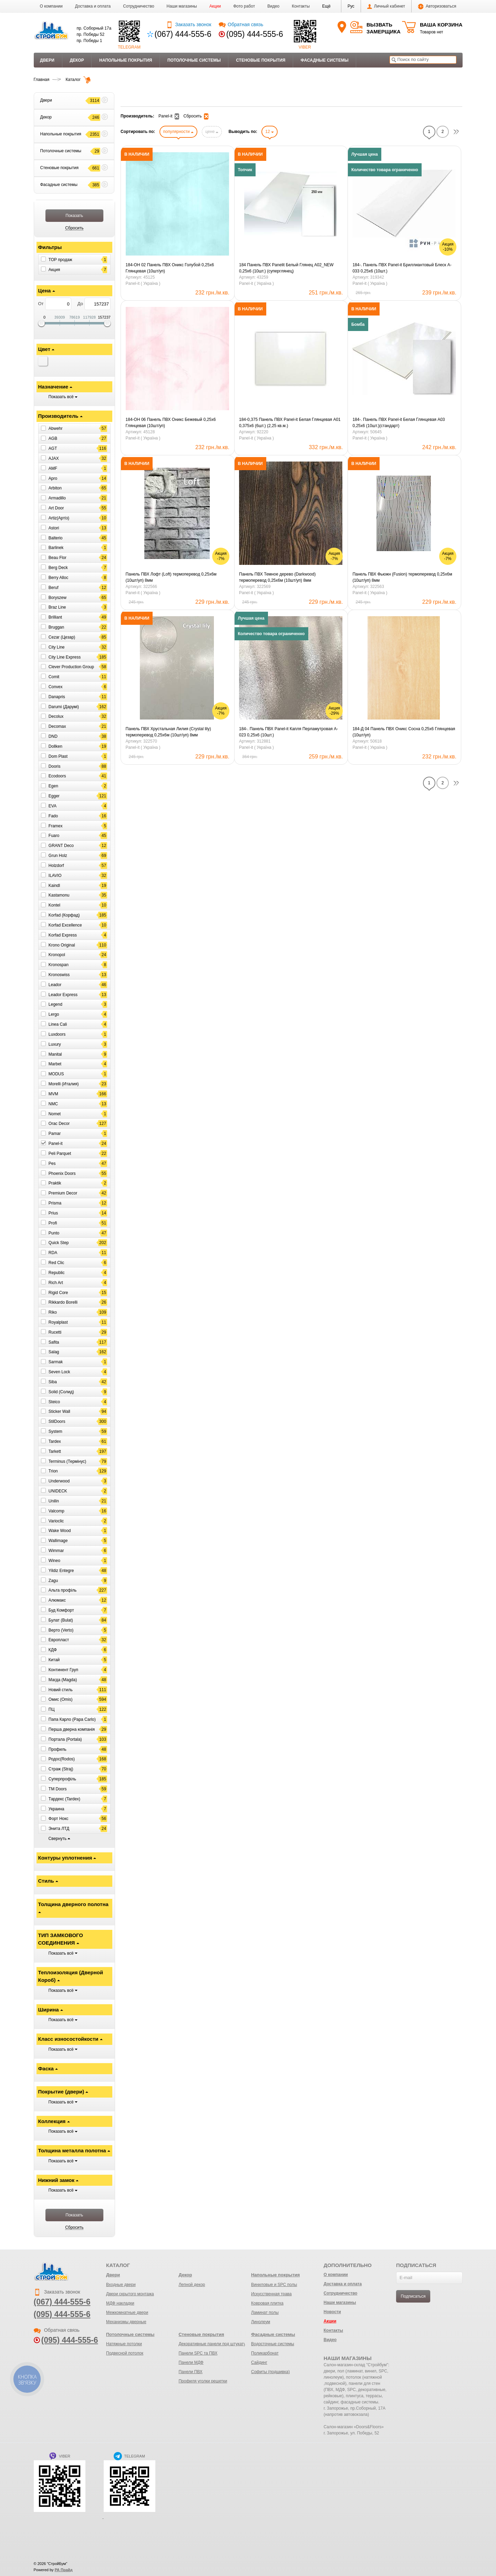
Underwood (59, 1481)
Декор (77, 60)
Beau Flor (57, 557)
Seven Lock (59, 1371)
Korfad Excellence (65, 925)
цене (211, 131)
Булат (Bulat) (61, 1620)
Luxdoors (57, 1034)
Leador (55, 984)
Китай (54, 1659)
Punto (54, 1232)
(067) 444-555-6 (183, 34)
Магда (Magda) (63, 1679)
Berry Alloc (58, 577)
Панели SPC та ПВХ (197, 2353)
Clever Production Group (71, 666)
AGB (53, 438)
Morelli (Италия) (64, 1084)
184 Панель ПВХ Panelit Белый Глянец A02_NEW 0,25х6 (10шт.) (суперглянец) (286, 267)
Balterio (56, 537)
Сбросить (196, 116)
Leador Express (63, 994)
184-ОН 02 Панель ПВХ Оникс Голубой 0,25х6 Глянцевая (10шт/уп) (170, 267)
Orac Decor (59, 1123)
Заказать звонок (188, 24)
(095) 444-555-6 (254, 34)
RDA (53, 1252)
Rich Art (56, 1282)
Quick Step (59, 1242)
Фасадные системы (325, 60)
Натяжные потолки (124, 2343)
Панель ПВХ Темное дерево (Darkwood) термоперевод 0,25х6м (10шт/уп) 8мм (277, 577)
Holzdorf (56, 865)
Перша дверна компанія (72, 1729)
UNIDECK (58, 1491)
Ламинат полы (265, 2312)
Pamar (55, 1133)
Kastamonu (59, 895)
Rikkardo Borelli (63, 1302)
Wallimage (58, 1540)
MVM (53, 1094)
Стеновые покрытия (260, 60)
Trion (53, 1471)
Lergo (54, 1014)
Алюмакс (57, 1600)
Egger (54, 796)
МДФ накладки (120, 2303)
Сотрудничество (138, 6)
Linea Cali (58, 1024)
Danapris (57, 696)
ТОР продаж (60, 259)
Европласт (59, 1639)
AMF (53, 468)
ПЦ (52, 1709)
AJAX (54, 458)
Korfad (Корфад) (64, 915)
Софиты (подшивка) (270, 2371)
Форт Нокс (59, 1818)
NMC (53, 1103)
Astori (54, 528)
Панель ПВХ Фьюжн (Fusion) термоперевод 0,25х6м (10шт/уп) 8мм (402, 577)
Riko (53, 1312)
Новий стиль (61, 1689)
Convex (56, 686)
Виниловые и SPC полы (274, 2284)
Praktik (55, 1183)
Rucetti (55, 1332)
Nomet (55, 1113)
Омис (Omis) (61, 1699)
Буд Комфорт (61, 1610)
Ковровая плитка (267, 2303)
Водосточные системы (272, 2343)
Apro (53, 478)
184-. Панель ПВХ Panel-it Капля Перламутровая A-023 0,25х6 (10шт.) (288, 731)
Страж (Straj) (61, 1769)
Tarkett (55, 1451)
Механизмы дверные (126, 2321)
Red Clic (56, 1262)
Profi (53, 1223)
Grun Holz (58, 855)
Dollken (55, 746)
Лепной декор (191, 2284)
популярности (178, 131)
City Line (57, 647)
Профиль (57, 1749)
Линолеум (260, 2321)
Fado (53, 816)
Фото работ (244, 6)
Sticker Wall (59, 1411)
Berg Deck (58, 567)
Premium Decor (63, 1193)
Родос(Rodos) (62, 1759)
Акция (54, 269)
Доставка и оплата (93, 6)
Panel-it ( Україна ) (143, 283)
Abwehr (56, 428)
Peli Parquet (60, 1153)
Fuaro (54, 835)
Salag (54, 1351)
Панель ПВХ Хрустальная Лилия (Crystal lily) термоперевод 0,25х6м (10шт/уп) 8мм (168, 731)
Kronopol (57, 954)
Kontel (54, 905)
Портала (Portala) (65, 1739)
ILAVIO (55, 875)
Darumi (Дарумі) (64, 706)
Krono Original (62, 944)
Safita (54, 1341)
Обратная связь (241, 24)
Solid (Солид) (61, 1391)
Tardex (55, 1441)
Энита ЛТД (59, 1828)
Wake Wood (60, 1530)
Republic (57, 1272)
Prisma (55, 1203)
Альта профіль (62, 1590)
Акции (215, 6)
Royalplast (58, 1322)
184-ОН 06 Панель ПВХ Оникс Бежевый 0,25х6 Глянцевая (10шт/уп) (171, 422)
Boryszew (57, 597)
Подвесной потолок (124, 2353)
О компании (51, 6)
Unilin (54, 1501)
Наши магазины (182, 6)
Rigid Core (58, 1292)
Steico (54, 1401)
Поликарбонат (265, 2353)
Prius (53, 1213)
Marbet (55, 1064)
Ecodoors (57, 776)
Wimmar (56, 1550)
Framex (56, 825)
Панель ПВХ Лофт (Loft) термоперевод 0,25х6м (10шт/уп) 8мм (171, 577)
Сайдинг (259, 2362)
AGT (53, 448)
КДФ (53, 1649)
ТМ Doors (58, 1789)
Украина (56, 1808)
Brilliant (55, 617)
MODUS (56, 1074)
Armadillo (57, 498)
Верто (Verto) (61, 1629)
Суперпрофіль (62, 1779)
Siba (53, 1381)
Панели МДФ (190, 2362)
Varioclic (56, 1520)
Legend (55, 1004)
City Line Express (65, 656)
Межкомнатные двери (127, 2312)
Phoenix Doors (62, 1173)
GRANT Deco (61, 845)
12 (269, 131)
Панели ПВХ (190, 2371)
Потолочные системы (194, 60)
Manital (55, 1054)
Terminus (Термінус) (67, 1461)
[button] (326, 6)
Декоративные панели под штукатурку (215, 2343)
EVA (52, 806)
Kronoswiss (59, 974)
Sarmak (56, 1361)
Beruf (54, 587)
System (55, 1431)
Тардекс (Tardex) (64, 1799)
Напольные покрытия (125, 60)
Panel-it (56, 1143)
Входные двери (121, 2284)
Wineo (54, 1560)
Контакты (301, 6)
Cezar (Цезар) (62, 637)
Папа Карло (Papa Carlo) (72, 1719)
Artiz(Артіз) (59, 518)
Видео (273, 6)
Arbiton (55, 488)
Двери (47, 60)
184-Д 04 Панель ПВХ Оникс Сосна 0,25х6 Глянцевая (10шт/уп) (403, 731)
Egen (53, 786)
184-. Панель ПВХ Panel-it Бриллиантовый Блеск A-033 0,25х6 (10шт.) (401, 267)
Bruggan (56, 627)
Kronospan (59, 964)
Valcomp (56, 1511)
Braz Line (57, 607)
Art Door (56, 508)
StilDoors (57, 1421)
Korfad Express (63, 935)
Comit (54, 676)
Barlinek (56, 547)
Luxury (55, 1044)
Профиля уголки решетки (202, 2381)
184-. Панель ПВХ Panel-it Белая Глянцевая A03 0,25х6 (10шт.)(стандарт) (398, 422)
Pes (52, 1163)
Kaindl (54, 885)
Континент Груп (63, 1669)
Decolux (56, 716)
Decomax (57, 726)
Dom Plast (58, 756)
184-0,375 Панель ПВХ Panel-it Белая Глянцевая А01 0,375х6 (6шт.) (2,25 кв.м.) (290, 422)
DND (53, 736)
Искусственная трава (271, 2293)
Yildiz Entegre (61, 1570)
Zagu (53, 1580)
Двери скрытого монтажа (130, 2293)
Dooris (55, 766)
